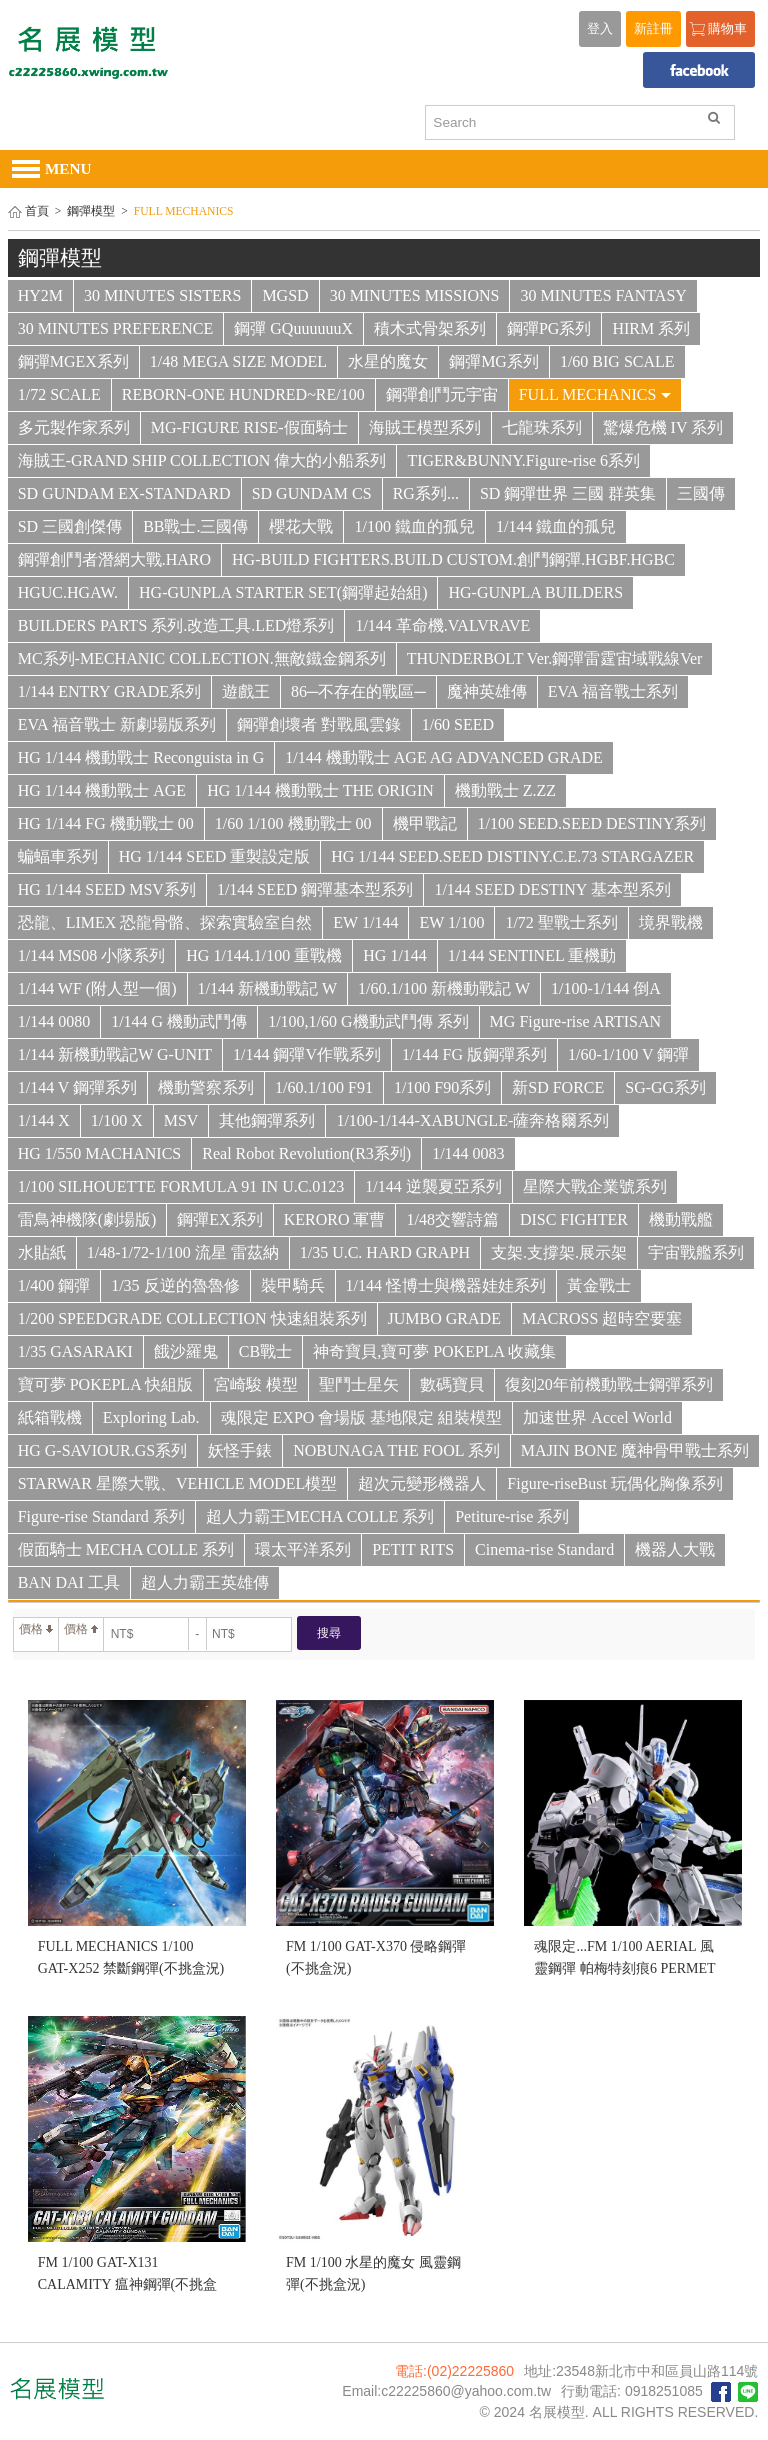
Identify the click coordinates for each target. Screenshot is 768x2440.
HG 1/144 (395, 955)
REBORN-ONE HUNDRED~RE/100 (243, 394)
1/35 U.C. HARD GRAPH (385, 1252)
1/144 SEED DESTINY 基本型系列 (552, 889)
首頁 (37, 211)
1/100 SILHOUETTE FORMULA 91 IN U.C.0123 (181, 1186)
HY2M (40, 295)
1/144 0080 (54, 1021)
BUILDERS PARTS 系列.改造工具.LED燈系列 (176, 625)
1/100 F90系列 (442, 1087)
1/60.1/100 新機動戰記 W (444, 988)
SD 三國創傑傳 (70, 526)
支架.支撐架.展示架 (559, 1252)
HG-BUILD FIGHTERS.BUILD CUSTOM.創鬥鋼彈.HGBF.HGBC (453, 559)
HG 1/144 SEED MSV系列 (107, 889)
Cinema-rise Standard (544, 1549)
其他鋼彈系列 (267, 1120)
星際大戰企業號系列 (595, 1186)
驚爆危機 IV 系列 (663, 427)
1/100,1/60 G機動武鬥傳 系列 (368, 1021)
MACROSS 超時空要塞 (602, 1318)
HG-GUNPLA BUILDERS (535, 592)
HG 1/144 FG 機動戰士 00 (106, 823)
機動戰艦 (681, 1219)
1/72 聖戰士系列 (561, 922)
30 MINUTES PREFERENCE (116, 328)
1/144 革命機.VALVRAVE (442, 625)
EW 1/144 (365, 922)
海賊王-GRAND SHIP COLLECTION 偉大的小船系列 (202, 460)
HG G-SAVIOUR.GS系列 (103, 1450)
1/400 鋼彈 (54, 1285)
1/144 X (44, 1120)
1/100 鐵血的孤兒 (414, 526)
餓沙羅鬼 (186, 1351)
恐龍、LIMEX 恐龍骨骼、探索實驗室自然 (165, 922)
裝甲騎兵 (293, 1285)
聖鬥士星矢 (359, 1384)
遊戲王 (246, 691)
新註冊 (653, 29)
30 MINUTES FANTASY (603, 295)
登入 (600, 29)
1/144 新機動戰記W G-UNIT (115, 1054)
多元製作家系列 (74, 427)
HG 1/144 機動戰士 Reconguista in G (141, 757)
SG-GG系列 (665, 1087)
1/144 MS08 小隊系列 (92, 955)
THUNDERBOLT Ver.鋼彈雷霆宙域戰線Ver (555, 658)
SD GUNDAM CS (312, 493)
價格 (36, 1629)
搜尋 (329, 1633)
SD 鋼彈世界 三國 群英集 (568, 493)
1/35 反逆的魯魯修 (175, 1285)
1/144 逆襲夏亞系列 (433, 1186)
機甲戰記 (425, 823)
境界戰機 (671, 922)
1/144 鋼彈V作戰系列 (307, 1054)
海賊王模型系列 (425, 427)
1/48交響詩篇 (452, 1219)
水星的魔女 (388, 361)
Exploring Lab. (151, 1417)
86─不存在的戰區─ (358, 691)
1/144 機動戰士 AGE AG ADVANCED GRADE (444, 757)
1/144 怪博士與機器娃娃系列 (446, 1285)
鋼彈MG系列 (494, 361)
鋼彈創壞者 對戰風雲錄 (319, 724)
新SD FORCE (558, 1087)
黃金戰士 (599, 1285)
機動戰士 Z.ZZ (505, 790)
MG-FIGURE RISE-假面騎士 (249, 427)
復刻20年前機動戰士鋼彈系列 (609, 1384)
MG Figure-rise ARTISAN (575, 1021)
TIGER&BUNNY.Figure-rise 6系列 (523, 460)
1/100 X (117, 1120)
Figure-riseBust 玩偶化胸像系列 (615, 1483)
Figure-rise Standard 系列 (101, 1516)
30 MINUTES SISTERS (162, 295)
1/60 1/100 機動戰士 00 (293, 823)
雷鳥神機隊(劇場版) (87, 1219)
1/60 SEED (458, 724)
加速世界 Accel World (597, 1417)
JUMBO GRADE (444, 1318)
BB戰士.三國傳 (195, 526)
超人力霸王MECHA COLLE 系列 (320, 1516)
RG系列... (426, 493)
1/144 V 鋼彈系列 (77, 1087)
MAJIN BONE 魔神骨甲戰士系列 (635, 1450)
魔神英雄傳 (487, 691)
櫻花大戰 (301, 526)
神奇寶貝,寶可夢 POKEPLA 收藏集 (434, 1351)
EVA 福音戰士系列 (613, 691)
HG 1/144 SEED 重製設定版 (215, 856)
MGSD (285, 295)
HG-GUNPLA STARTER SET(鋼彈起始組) (283, 592)
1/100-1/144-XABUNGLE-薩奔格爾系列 (472, 1120)
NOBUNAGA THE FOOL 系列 (396, 1450)
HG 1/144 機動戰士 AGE (102, 790)
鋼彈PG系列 (549, 328)
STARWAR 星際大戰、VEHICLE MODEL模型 (178, 1483)
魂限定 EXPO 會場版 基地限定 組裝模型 (362, 1417)
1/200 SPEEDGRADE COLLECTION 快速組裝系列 (192, 1318)
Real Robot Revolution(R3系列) (306, 1153)
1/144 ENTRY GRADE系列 (109, 691)
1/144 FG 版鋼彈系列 (474, 1054)
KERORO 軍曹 (335, 1219)
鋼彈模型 (91, 211)
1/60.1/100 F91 (324, 1087)
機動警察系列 (206, 1087)
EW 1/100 (451, 922)
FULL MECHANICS (595, 394)
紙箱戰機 (50, 1417)
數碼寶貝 (452, 1384)
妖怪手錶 (240, 1450)
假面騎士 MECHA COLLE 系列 (126, 1549)
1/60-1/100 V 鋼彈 (628, 1054)
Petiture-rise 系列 (512, 1516)
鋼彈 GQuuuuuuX (293, 328)
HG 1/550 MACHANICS (100, 1153)
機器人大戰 (675, 1549)
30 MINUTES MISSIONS (415, 295)
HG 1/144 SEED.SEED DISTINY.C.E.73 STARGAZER (512, 856)
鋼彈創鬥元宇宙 (442, 394)
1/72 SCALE (59, 394)
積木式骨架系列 (430, 328)
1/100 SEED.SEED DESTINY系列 (592, 823)
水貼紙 (42, 1252)
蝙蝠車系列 (58, 856)
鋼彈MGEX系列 (73, 361)
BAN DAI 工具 (69, 1582)
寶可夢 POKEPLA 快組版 (105, 1384)
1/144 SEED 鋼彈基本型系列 (315, 889)
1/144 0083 (468, 1153)
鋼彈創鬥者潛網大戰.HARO (114, 559)
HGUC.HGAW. (68, 592)
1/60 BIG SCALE (617, 361)
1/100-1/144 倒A (606, 988)
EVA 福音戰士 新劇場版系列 (117, 724)
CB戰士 (265, 1351)
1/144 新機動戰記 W (268, 988)
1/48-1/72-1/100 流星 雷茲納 (183, 1252)
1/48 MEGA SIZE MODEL (238, 361)
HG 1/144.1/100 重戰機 (264, 955)
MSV (181, 1120)
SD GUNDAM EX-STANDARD (124, 493)
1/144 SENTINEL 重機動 (532, 955)
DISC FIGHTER (574, 1219)
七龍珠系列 (542, 427)
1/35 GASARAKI (75, 1351)
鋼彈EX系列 (219, 1219)
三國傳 (701, 493)
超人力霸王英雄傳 (205, 1582)
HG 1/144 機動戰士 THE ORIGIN (320, 790)
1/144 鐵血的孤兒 (556, 526)
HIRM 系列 (651, 328)
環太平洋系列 (303, 1549)
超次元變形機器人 (422, 1483)
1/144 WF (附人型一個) (97, 988)
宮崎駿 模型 (256, 1384)
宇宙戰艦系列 (696, 1252)
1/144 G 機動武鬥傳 (179, 1021)
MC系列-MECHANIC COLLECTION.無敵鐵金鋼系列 (202, 658)
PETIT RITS (413, 1549)
